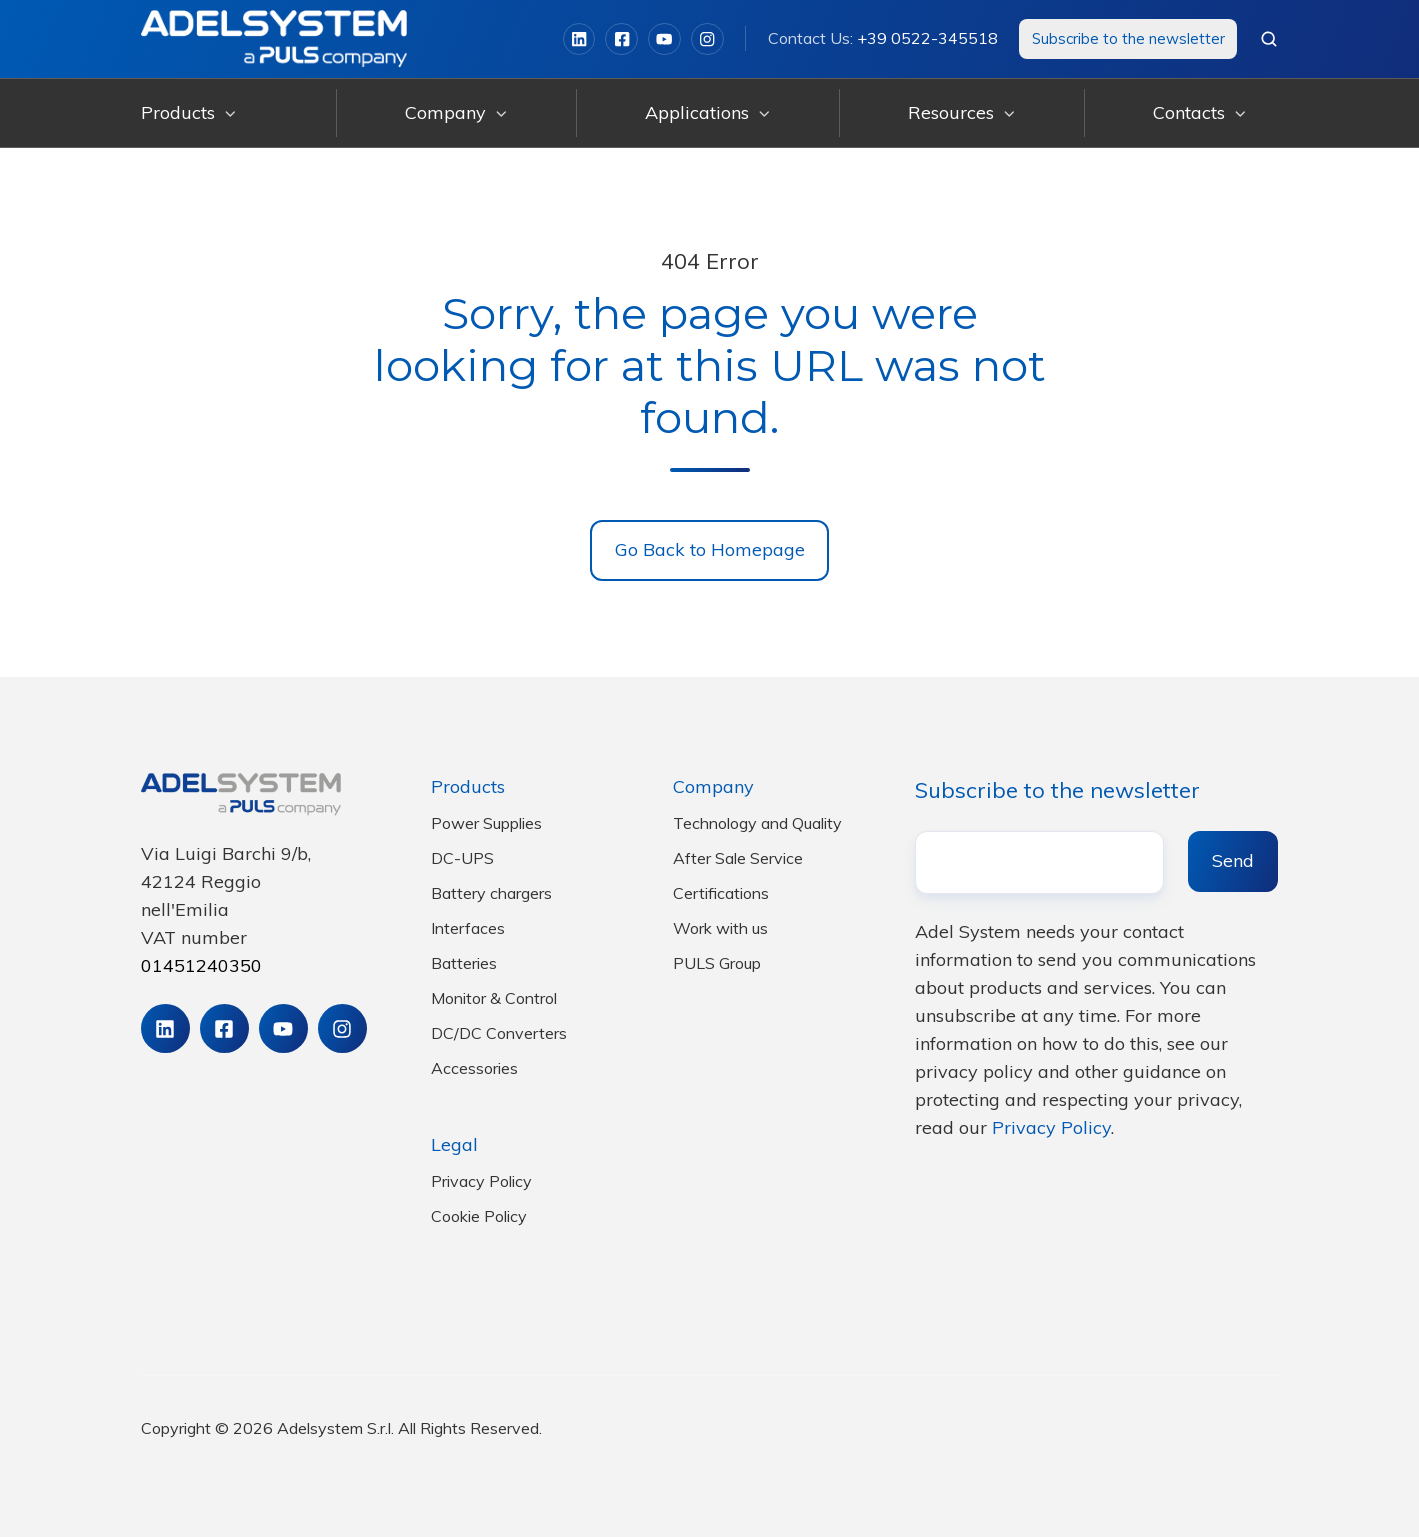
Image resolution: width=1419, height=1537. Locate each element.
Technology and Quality (757, 823)
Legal (454, 1144)
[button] (1269, 39)
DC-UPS (462, 858)
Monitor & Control (494, 998)
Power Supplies (486, 823)
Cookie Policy (479, 1216)
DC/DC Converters (499, 1033)
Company (445, 112)
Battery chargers (491, 893)
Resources (951, 112)
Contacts (1189, 112)
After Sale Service (738, 858)
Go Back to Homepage (710, 549)
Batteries (464, 963)
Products (178, 112)
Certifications (721, 893)
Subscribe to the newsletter (1128, 38)
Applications (697, 112)
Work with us (720, 928)
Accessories (474, 1068)
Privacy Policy (481, 1181)
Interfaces (468, 928)
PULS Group (717, 963)
